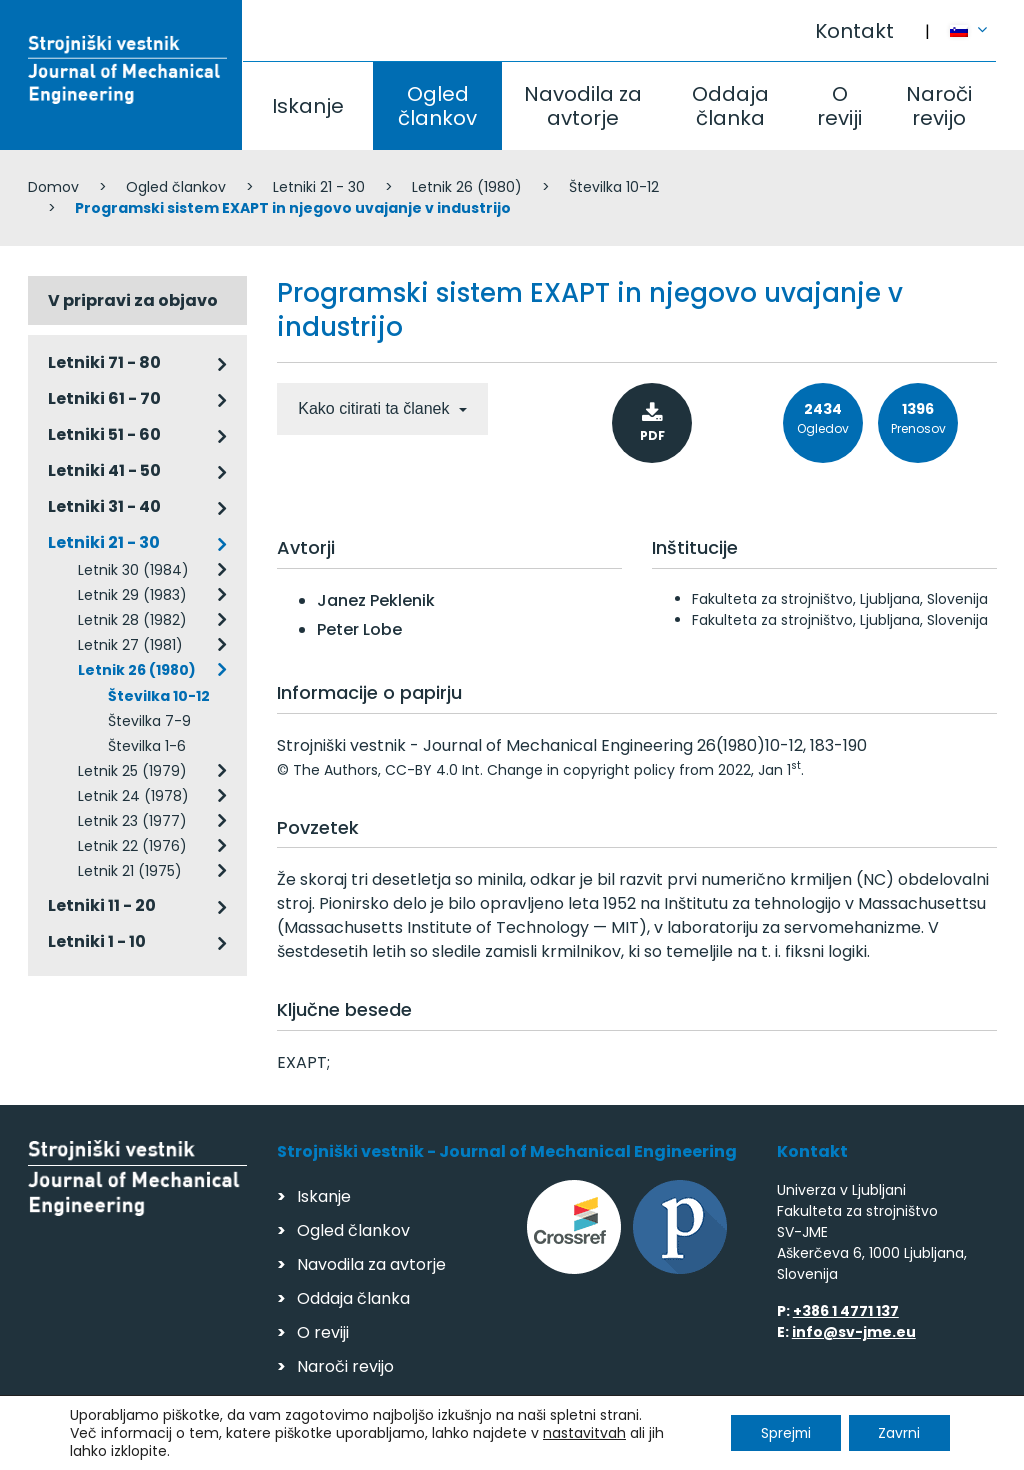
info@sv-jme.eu (854, 1332)
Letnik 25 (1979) (132, 771)
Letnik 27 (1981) (130, 645)
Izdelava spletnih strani (859, 1448)
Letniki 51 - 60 (104, 434)
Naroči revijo (939, 106)
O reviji (839, 106)
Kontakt (854, 31)
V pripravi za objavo (133, 300)
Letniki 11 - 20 (102, 905)
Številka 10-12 (614, 187)
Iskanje (308, 106)
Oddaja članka (730, 106)
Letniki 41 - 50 (104, 470)
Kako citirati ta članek (376, 408)
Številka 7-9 (149, 721)
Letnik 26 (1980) (467, 187)
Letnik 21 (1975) (130, 871)
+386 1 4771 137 (846, 1311)
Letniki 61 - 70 (104, 398)
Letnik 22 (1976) (132, 846)
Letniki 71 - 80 (104, 362)
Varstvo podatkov (286, 1445)
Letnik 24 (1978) (133, 796)
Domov (53, 187)
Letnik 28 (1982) (132, 620)
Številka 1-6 (147, 746)
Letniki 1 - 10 (97, 941)
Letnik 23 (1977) (132, 821)
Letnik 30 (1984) (133, 570)
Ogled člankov (437, 106)
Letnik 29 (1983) (132, 595)
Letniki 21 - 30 (319, 187)
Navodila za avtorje (583, 106)
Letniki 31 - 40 (104, 506)
